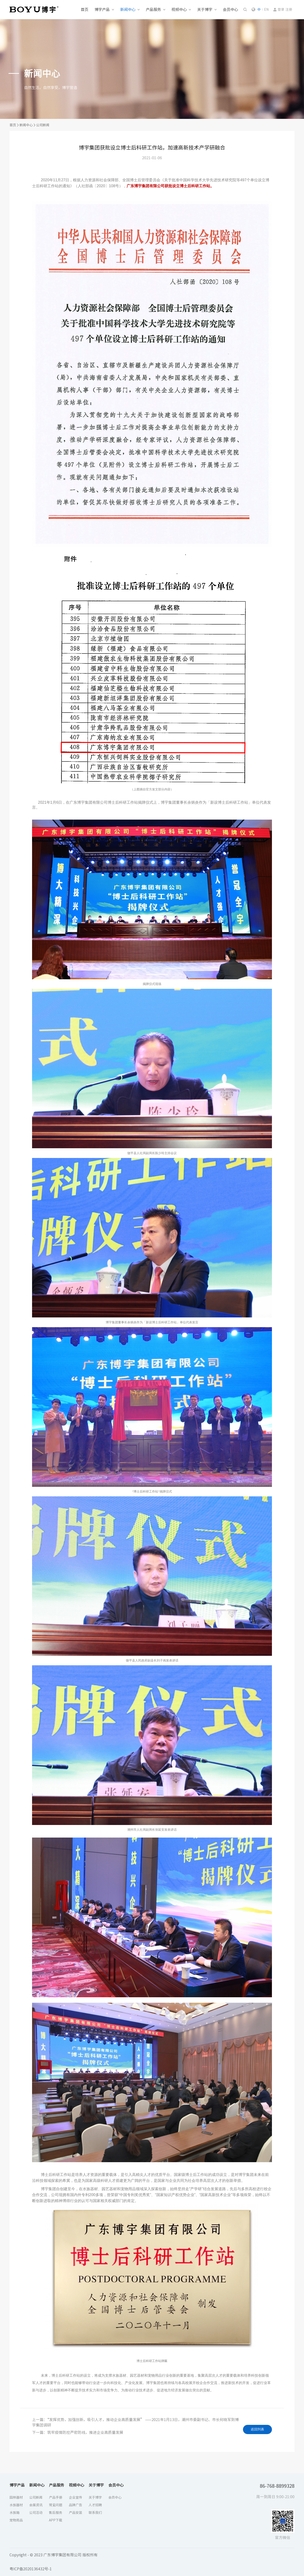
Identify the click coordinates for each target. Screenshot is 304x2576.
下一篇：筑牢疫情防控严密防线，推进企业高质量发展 (77, 2432)
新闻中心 (127, 9)
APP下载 (55, 2520)
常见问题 (55, 2505)
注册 (288, 9)
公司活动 (36, 2512)
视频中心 (179, 9)
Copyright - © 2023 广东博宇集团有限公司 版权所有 (54, 2555)
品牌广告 (75, 2505)
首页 (84, 9)
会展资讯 (36, 2505)
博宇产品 (102, 9)
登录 (281, 9)
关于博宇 (204, 9)
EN (266, 9)
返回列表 (257, 2429)
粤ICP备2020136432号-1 (31, 2569)
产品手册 (55, 2497)
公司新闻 (42, 125)
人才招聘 (95, 2505)
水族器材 (16, 2505)
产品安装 (75, 2512)
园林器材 (16, 2497)
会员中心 (230, 9)
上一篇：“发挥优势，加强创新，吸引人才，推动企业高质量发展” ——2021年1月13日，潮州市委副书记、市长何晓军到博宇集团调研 (135, 2422)
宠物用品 (16, 2520)
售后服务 (55, 2512)
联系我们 (95, 2512)
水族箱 (14, 2512)
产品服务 (153, 9)
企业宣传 (75, 2497)
